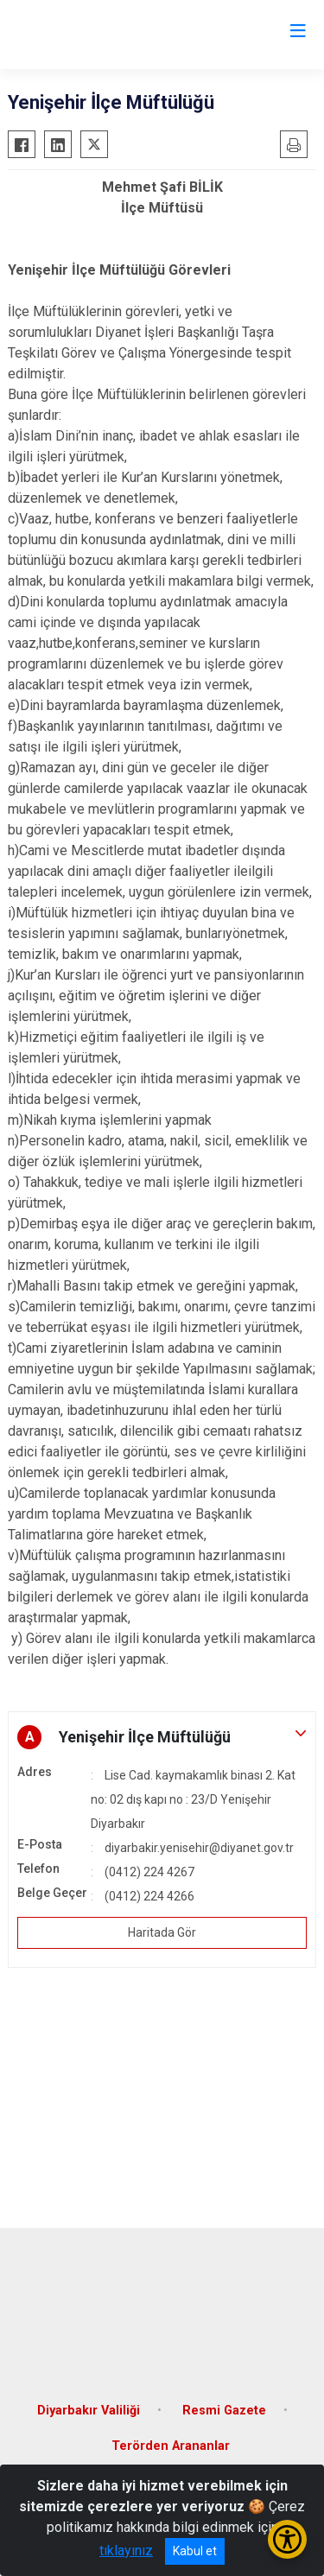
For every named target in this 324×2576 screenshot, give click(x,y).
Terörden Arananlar (170, 2446)
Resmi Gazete (224, 2410)
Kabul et (195, 2551)
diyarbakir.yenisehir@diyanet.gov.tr (199, 1848)
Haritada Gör (162, 1932)
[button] (162, 1737)
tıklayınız (126, 2550)
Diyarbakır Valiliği (88, 2410)
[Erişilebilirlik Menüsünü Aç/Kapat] (287, 2539)
